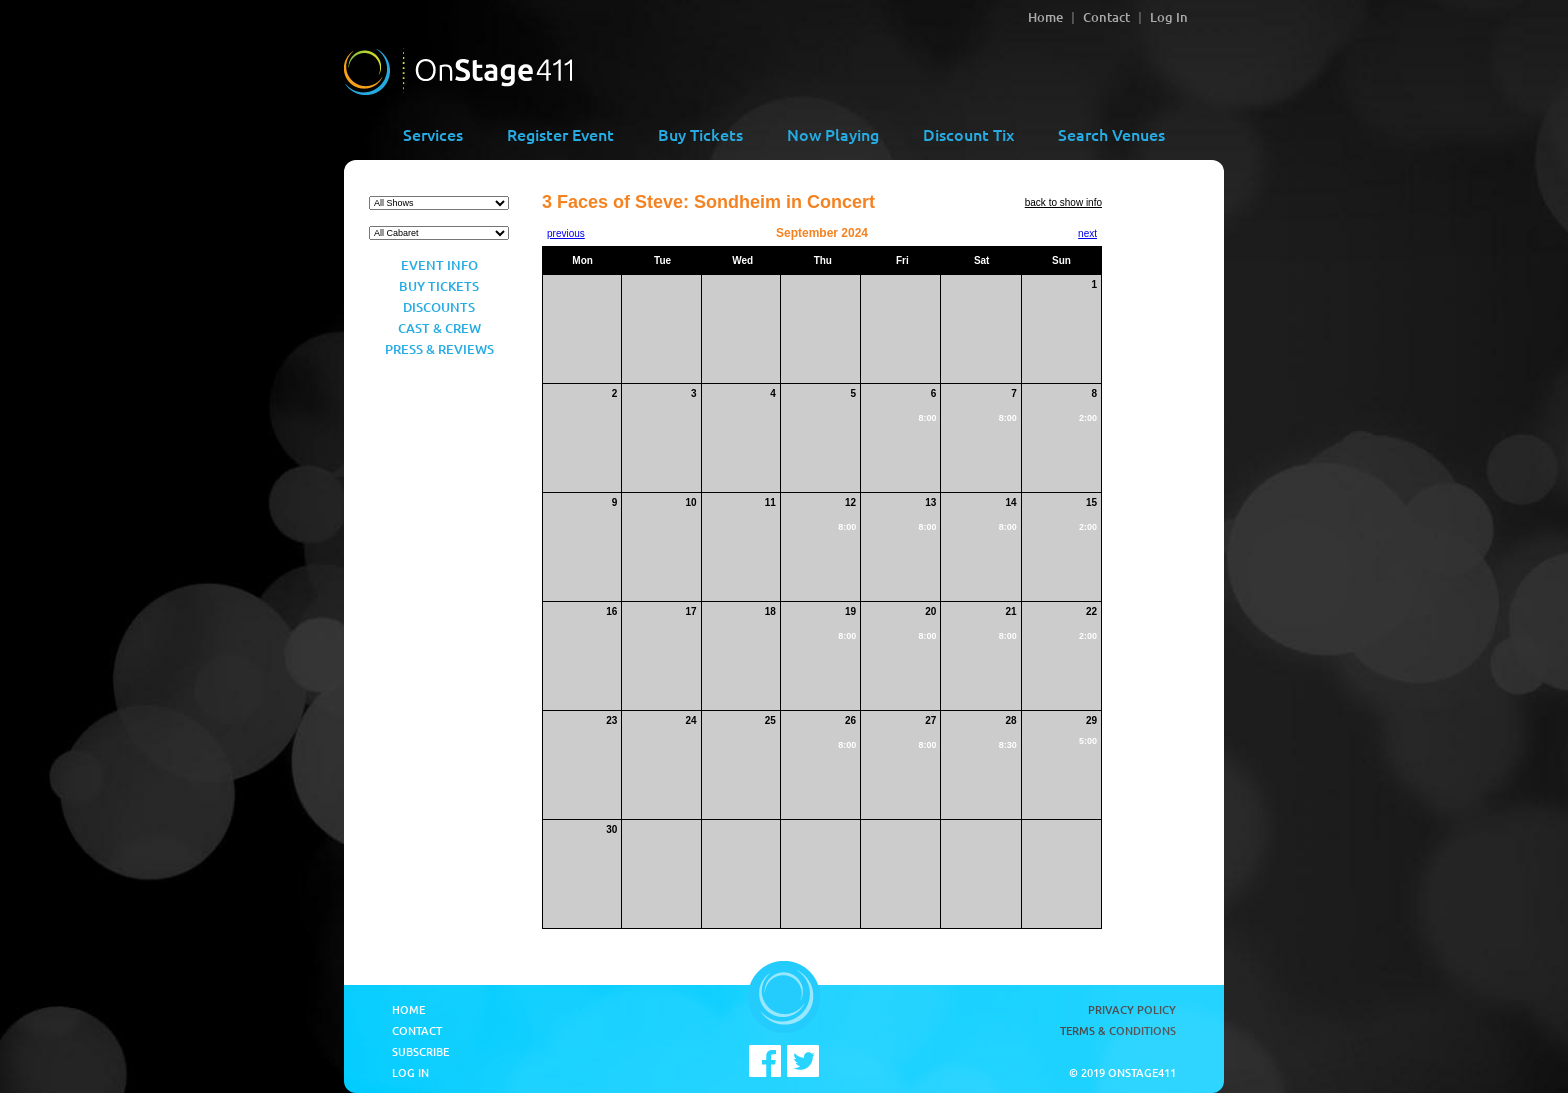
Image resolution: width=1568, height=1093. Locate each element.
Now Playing (833, 134)
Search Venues (1111, 134)
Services (433, 134)
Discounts (439, 307)
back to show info (1063, 202)
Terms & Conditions (1118, 1030)
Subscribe (420, 1051)
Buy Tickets (700, 134)
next (1087, 233)
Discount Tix (968, 134)
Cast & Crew (439, 328)
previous (566, 233)
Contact (1106, 17)
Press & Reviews (439, 349)
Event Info (439, 265)
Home (1045, 17)
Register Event (560, 134)
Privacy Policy (1132, 1009)
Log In (1169, 17)
